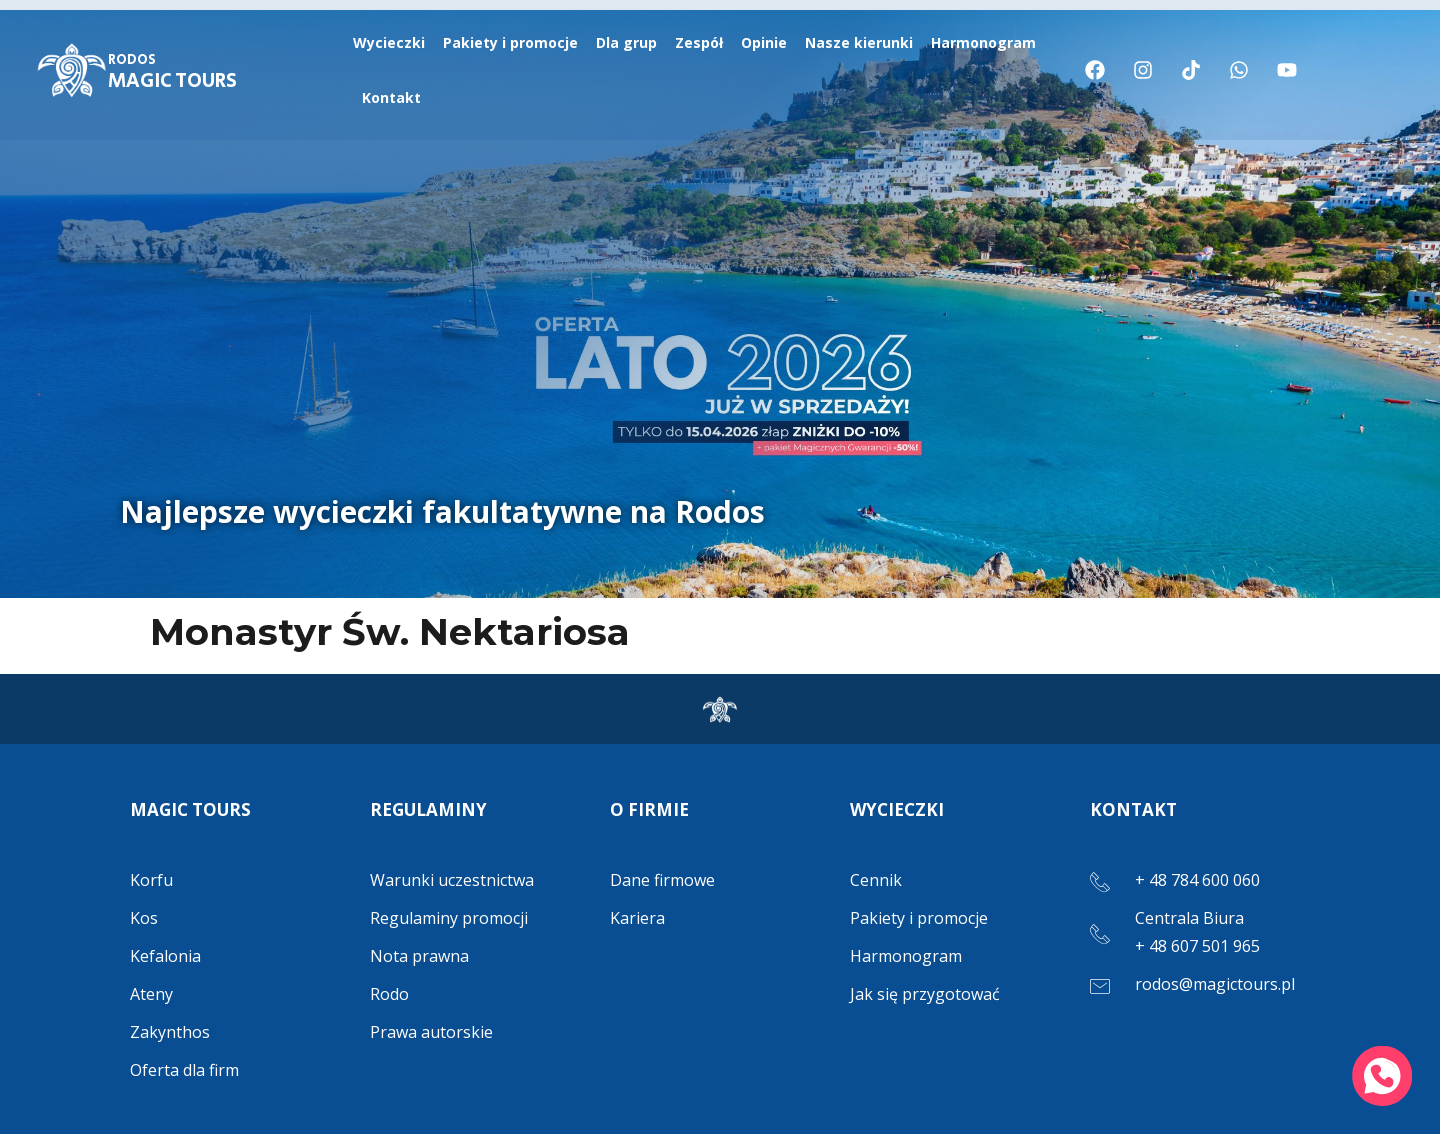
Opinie (764, 42)
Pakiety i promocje (510, 42)
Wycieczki (389, 42)
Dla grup (626, 42)
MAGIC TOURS (172, 73)
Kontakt (391, 97)
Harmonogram (983, 42)
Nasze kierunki (859, 42)
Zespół (699, 42)
